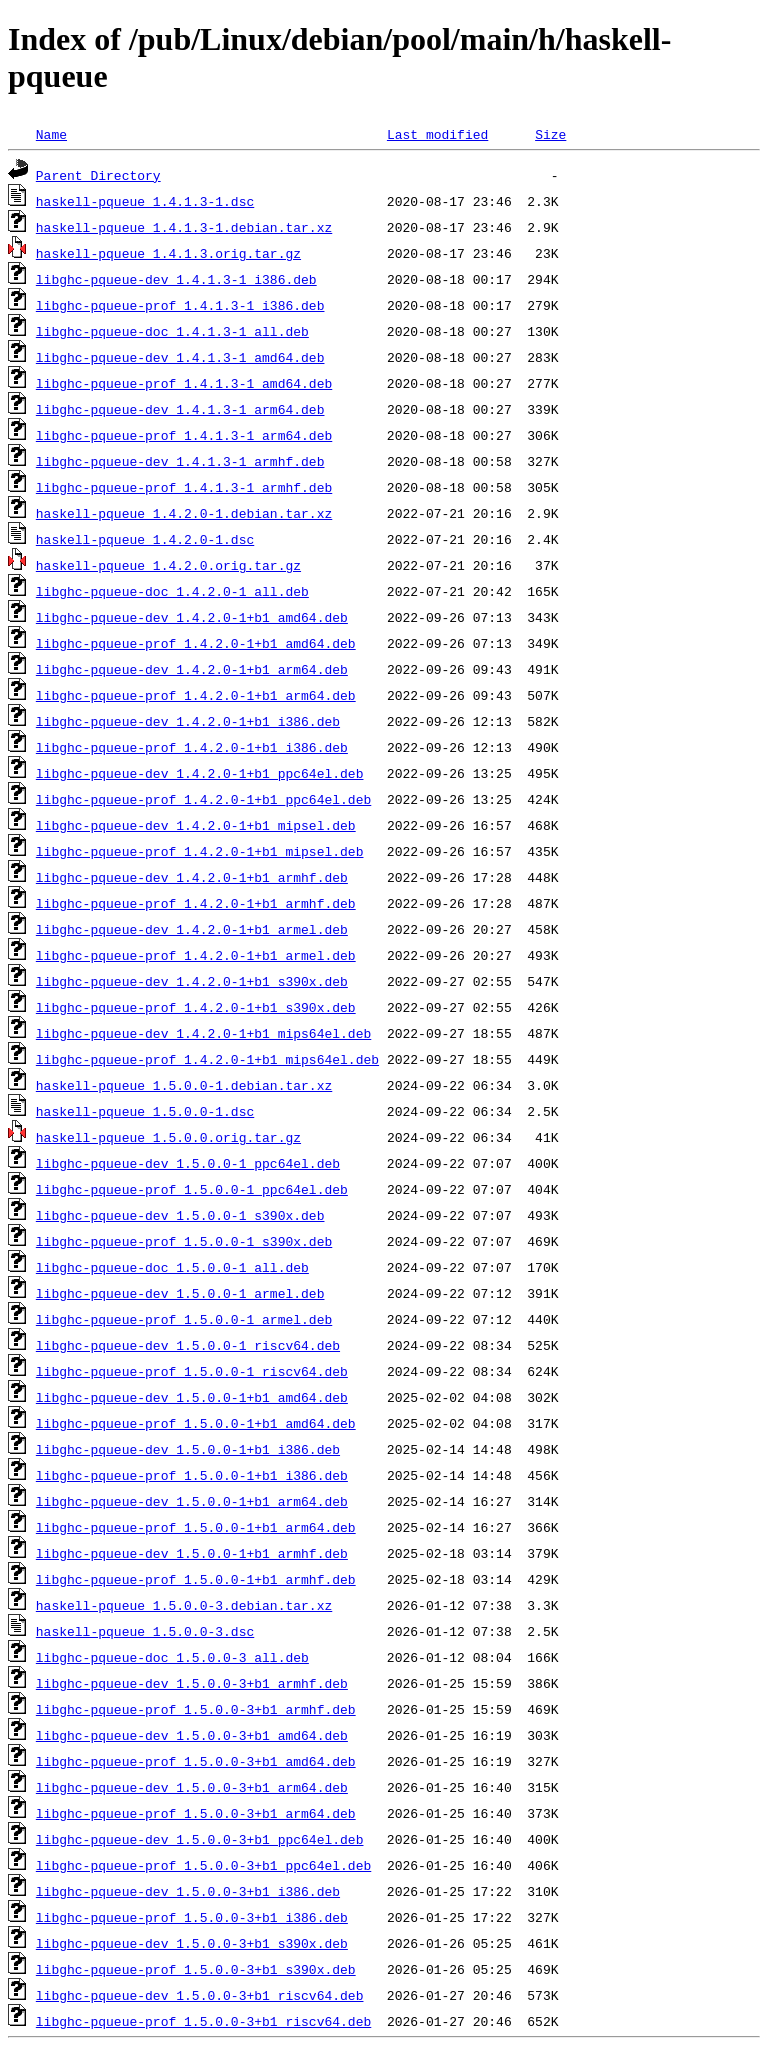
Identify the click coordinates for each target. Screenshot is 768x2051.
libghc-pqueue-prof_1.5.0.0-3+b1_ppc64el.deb (203, 1865)
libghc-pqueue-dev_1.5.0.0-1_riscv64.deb (188, 1345)
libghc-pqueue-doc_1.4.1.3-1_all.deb (172, 331)
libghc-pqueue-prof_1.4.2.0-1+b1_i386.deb (192, 747)
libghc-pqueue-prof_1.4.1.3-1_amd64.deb (184, 383)
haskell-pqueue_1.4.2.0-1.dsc (145, 539)
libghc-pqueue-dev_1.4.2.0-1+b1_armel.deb (192, 929)
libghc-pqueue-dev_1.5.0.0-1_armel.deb (180, 1293)
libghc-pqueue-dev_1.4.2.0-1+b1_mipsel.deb (196, 825)
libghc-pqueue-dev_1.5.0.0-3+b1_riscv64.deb (200, 1995)
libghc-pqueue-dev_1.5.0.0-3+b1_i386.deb (188, 1891)
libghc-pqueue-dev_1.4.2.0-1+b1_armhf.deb (192, 877)
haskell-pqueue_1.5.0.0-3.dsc (145, 1631)
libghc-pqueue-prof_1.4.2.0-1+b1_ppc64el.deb (203, 799)
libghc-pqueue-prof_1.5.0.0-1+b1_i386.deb (192, 1475)
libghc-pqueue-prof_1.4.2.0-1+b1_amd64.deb (196, 643)
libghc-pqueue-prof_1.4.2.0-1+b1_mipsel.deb (200, 851)
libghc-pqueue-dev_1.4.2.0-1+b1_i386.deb (188, 721)
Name (51, 134)
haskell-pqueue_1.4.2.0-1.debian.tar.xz (184, 513)
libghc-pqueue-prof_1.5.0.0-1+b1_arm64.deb (196, 1527)
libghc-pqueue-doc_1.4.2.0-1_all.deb (172, 591)
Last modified (437, 134)
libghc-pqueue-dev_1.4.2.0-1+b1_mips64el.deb (203, 1033)
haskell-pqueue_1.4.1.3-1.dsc (145, 201)
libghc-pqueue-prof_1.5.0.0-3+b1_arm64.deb (196, 1813)
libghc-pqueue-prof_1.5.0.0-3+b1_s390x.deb (196, 1969)
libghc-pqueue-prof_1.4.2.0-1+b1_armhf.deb (196, 903)
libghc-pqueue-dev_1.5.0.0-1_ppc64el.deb (188, 1163)
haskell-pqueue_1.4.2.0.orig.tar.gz (168, 565)
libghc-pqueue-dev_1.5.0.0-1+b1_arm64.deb (192, 1501)
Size (550, 134)
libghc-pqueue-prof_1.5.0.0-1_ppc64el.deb (192, 1189)
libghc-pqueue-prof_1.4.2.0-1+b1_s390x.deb (196, 1007)
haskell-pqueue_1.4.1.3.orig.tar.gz (168, 253)
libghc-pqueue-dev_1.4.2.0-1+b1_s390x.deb (192, 981)
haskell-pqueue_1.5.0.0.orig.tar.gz (168, 1137)
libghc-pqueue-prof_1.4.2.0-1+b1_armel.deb (196, 955)
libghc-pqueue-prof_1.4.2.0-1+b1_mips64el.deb (207, 1059)
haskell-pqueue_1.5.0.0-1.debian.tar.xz (184, 1085)
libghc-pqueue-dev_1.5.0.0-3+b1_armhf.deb (192, 1683)
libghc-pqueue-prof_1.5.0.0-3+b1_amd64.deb (196, 1761)
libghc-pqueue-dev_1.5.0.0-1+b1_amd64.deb (192, 1397)
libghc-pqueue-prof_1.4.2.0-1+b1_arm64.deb (196, 695)
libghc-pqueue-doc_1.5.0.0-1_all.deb (172, 1267)
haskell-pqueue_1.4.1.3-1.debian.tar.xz (184, 227)
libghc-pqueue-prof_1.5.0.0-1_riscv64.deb (192, 1371)
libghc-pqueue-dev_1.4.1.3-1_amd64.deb (180, 357)
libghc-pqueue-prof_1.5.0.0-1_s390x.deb (184, 1241)
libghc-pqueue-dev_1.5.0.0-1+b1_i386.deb (188, 1449)
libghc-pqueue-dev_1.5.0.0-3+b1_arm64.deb (192, 1787)
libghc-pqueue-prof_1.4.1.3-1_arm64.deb (184, 435)
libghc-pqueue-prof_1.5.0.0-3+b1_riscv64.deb (203, 2021)
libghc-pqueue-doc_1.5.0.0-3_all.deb (172, 1657)
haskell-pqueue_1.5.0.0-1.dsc (145, 1111)
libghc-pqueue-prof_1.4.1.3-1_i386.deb (180, 305)
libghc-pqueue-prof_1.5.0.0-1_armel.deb (184, 1319)
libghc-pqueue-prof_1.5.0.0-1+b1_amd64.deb (196, 1423)
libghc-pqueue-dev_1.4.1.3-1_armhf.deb (180, 461)
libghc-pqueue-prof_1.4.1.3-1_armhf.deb (184, 487)
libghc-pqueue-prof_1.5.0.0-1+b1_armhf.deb (196, 1579)
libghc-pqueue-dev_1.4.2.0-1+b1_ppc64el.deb (200, 773)
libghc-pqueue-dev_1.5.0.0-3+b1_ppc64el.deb (200, 1839)
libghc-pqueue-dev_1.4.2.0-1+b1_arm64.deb (192, 669)
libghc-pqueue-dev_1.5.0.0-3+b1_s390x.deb (192, 1943)
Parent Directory (98, 175)
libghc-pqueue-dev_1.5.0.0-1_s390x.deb (180, 1215)
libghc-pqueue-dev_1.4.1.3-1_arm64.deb (180, 409)
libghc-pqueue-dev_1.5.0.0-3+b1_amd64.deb (192, 1735)
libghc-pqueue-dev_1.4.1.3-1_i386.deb (176, 279)
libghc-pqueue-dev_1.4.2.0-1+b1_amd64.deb (192, 617)
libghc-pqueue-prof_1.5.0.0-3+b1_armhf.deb (196, 1709)
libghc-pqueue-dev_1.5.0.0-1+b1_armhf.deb (192, 1553)
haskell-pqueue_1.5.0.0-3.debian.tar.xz (184, 1605)
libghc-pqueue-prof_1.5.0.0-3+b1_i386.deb (192, 1917)
